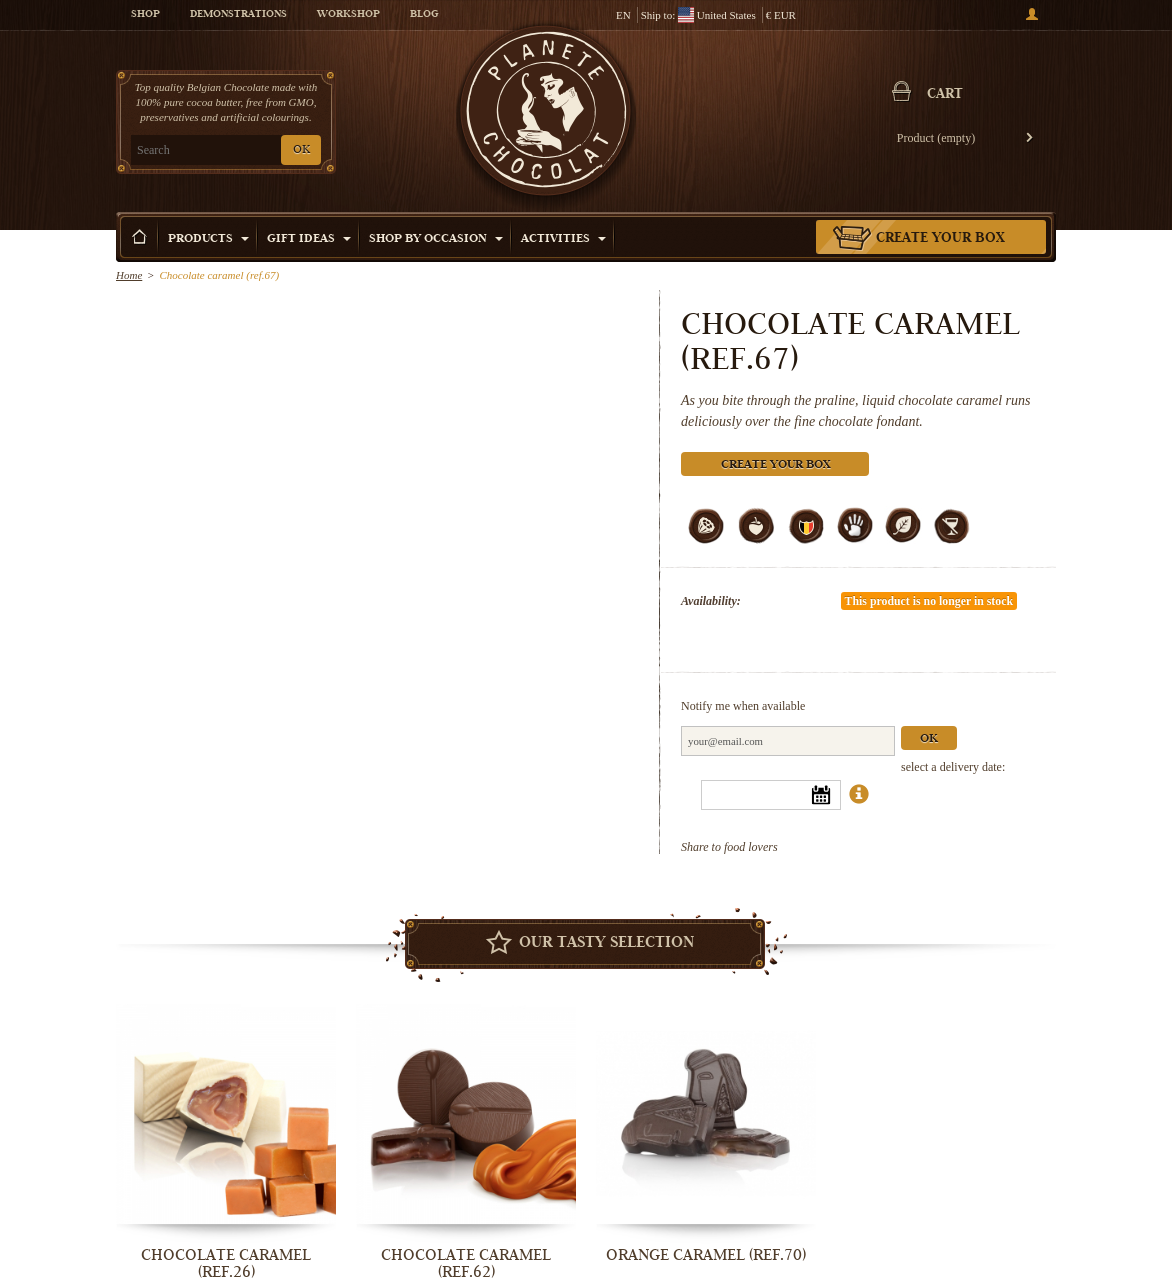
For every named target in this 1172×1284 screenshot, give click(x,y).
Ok (929, 739)
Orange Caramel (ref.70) (706, 1255)
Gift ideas (309, 239)
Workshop (348, 15)
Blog (424, 15)
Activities (563, 239)
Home (129, 275)
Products (208, 239)
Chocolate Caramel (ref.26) (226, 1263)
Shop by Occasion (436, 239)
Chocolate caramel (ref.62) (466, 1263)
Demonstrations (238, 15)
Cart (945, 95)
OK (301, 150)
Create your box (940, 239)
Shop (145, 15)
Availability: (711, 601)
